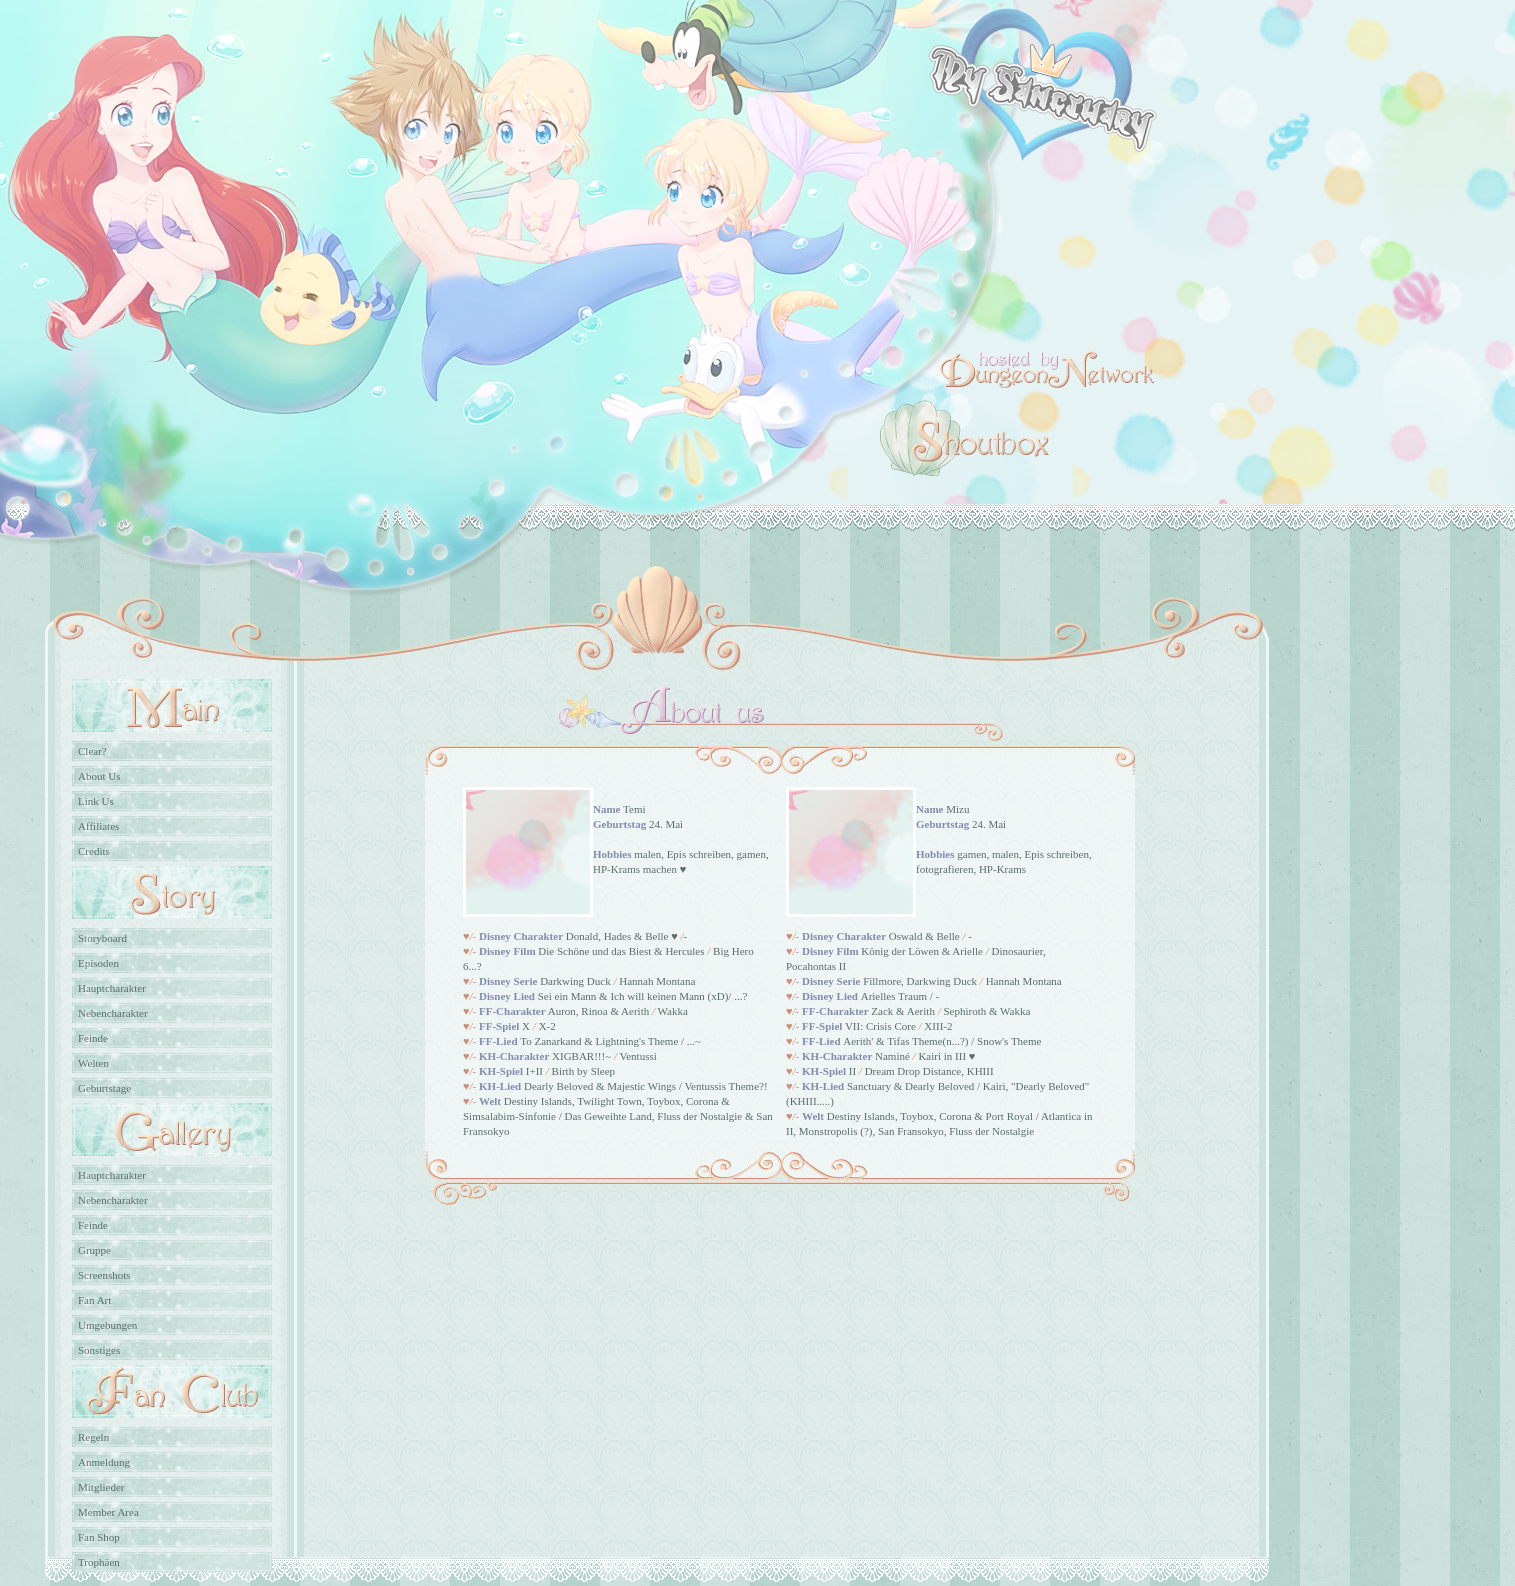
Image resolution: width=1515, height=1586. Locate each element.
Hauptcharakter (112, 988)
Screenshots (104, 1275)
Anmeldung (104, 1462)
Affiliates (98, 826)
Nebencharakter (113, 1013)
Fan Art (94, 1300)
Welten (93, 1063)
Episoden (98, 963)
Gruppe (94, 1250)
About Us (99, 776)
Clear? (92, 751)
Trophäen (99, 1562)
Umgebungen (107, 1325)
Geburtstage (104, 1088)
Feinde (93, 1038)
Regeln (93, 1437)
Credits (94, 851)
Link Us (96, 801)
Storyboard (102, 938)
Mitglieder (101, 1487)
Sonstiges (99, 1350)
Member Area (108, 1512)
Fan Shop (99, 1537)
